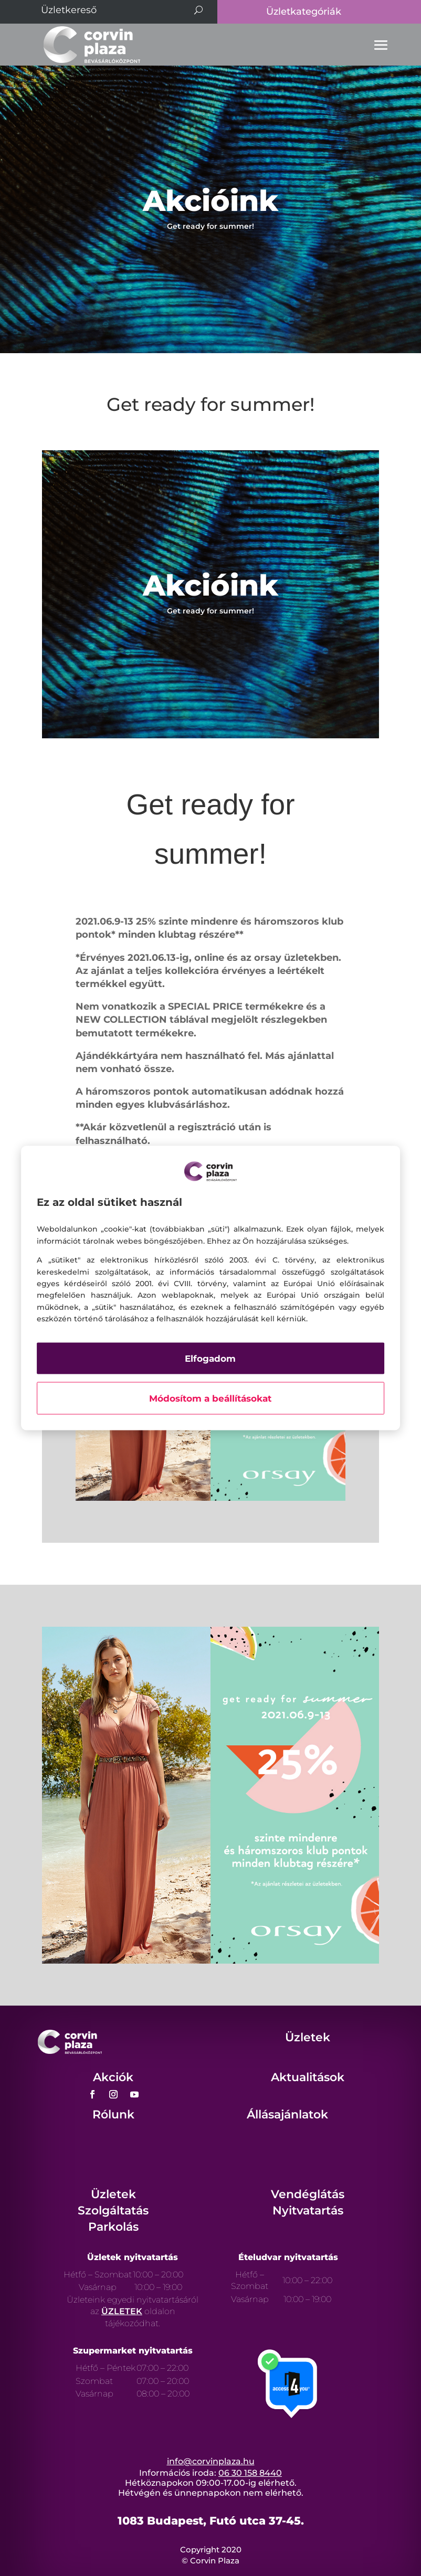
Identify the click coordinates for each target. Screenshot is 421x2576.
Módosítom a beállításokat (210, 1398)
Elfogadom (210, 1358)
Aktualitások (307, 2077)
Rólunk (113, 2114)
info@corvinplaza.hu (211, 2461)
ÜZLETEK (121, 2311)
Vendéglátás (307, 2194)
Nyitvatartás (307, 2210)
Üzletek (307, 2037)
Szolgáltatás (113, 2210)
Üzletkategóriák (303, 11)
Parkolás (113, 2227)
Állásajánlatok (287, 2114)
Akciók (113, 2077)
